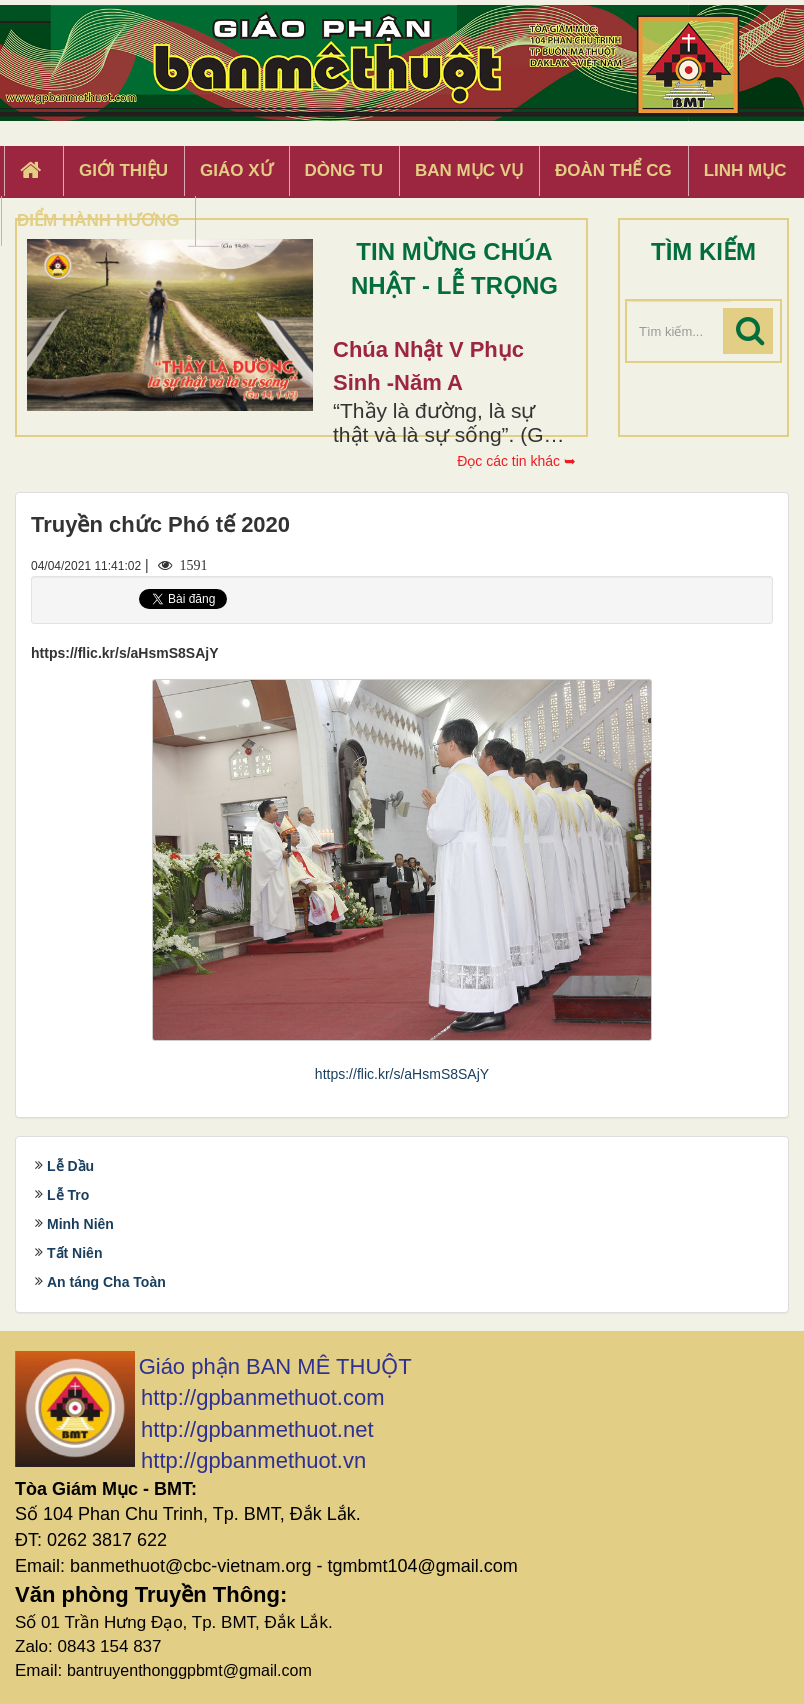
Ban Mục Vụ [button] (469, 170)
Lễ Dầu (70, 1166)
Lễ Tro (68, 1195)
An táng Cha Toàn (106, 1282)
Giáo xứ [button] (236, 170)
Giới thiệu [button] (123, 170)
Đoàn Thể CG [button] (613, 170)
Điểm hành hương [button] (98, 220)
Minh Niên (80, 1224)
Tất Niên (74, 1253)
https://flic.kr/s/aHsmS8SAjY (402, 1074)
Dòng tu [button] (344, 170)
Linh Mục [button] (745, 170)
